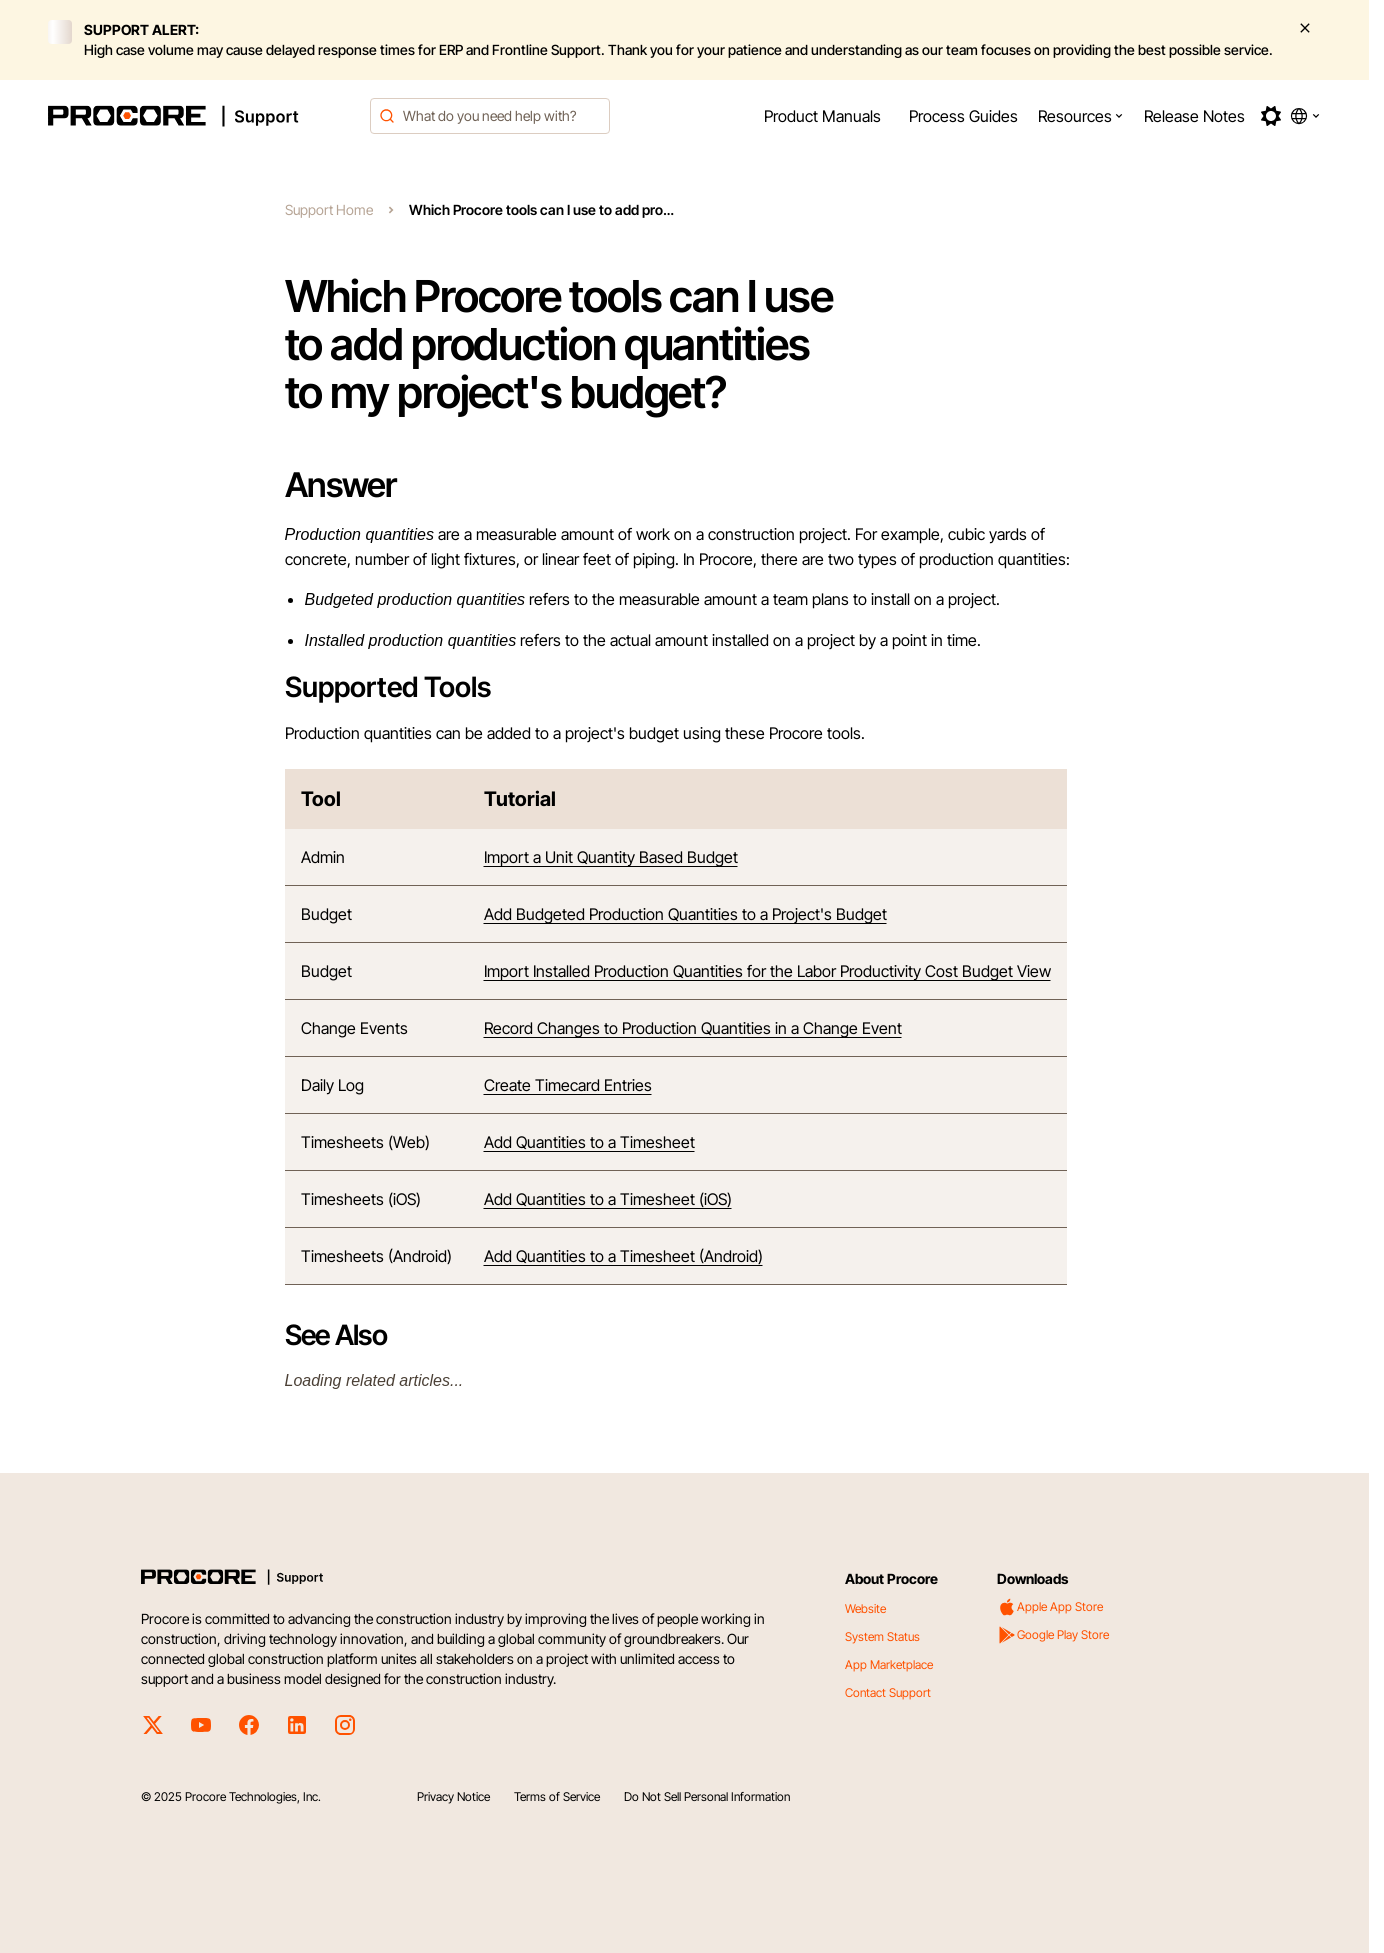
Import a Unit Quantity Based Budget (611, 857)
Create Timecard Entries (568, 1085)
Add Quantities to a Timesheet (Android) (623, 1256)
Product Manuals (822, 116)
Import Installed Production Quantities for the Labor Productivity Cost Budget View (767, 971)
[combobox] (490, 116)
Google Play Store (1053, 1635)
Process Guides (963, 116)
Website (865, 1608)
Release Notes (1194, 116)
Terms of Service (557, 1796)
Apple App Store (1050, 1607)
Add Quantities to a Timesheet (589, 1142)
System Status (882, 1636)
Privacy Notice (453, 1796)
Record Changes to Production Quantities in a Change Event (693, 1028)
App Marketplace (889, 1664)
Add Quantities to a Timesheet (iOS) (608, 1199)
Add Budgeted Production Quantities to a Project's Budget (685, 914)
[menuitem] (822, 116)
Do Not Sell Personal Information (707, 1796)
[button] (1081, 116)
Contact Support (888, 1692)
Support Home (329, 209)
